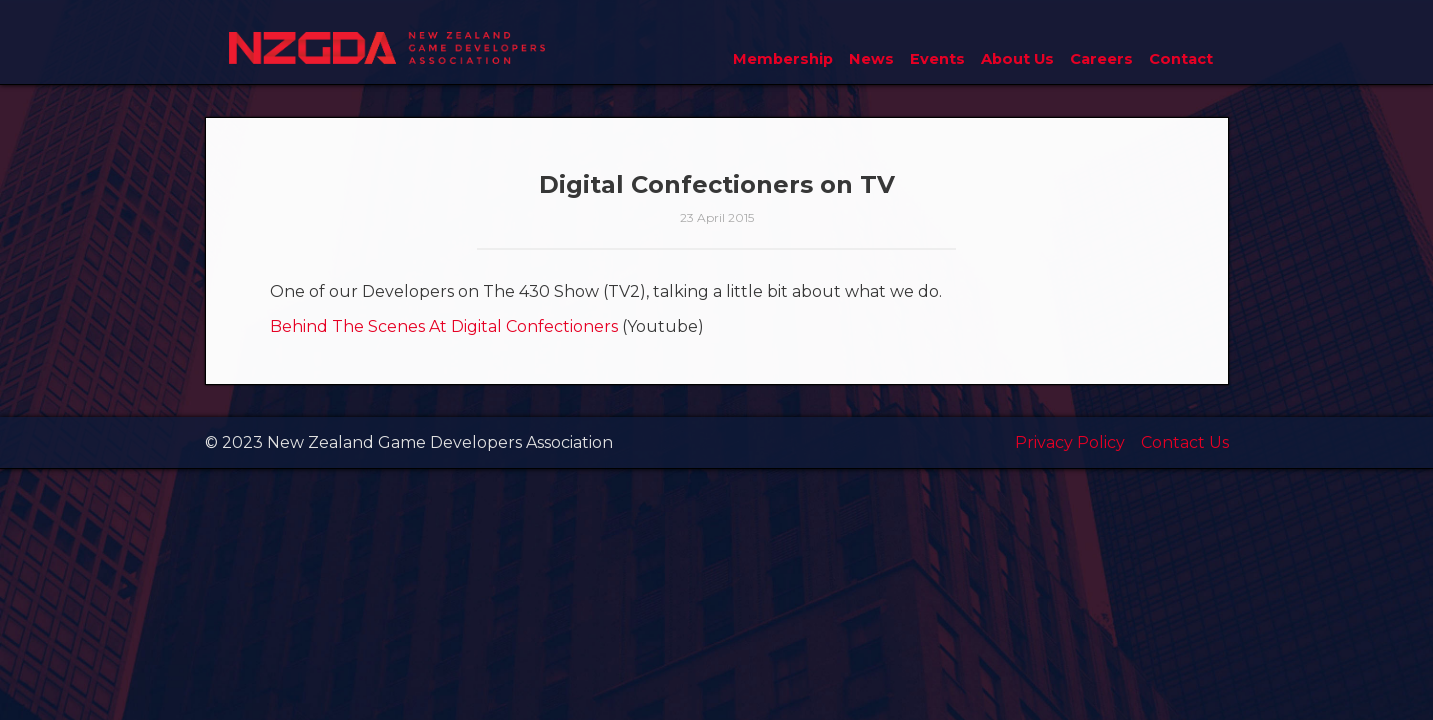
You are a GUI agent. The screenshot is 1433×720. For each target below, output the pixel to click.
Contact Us (1185, 442)
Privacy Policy (1070, 442)
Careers (1101, 59)
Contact (1181, 59)
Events (937, 59)
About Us (1017, 59)
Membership (783, 59)
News (871, 59)
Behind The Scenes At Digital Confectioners (444, 326)
